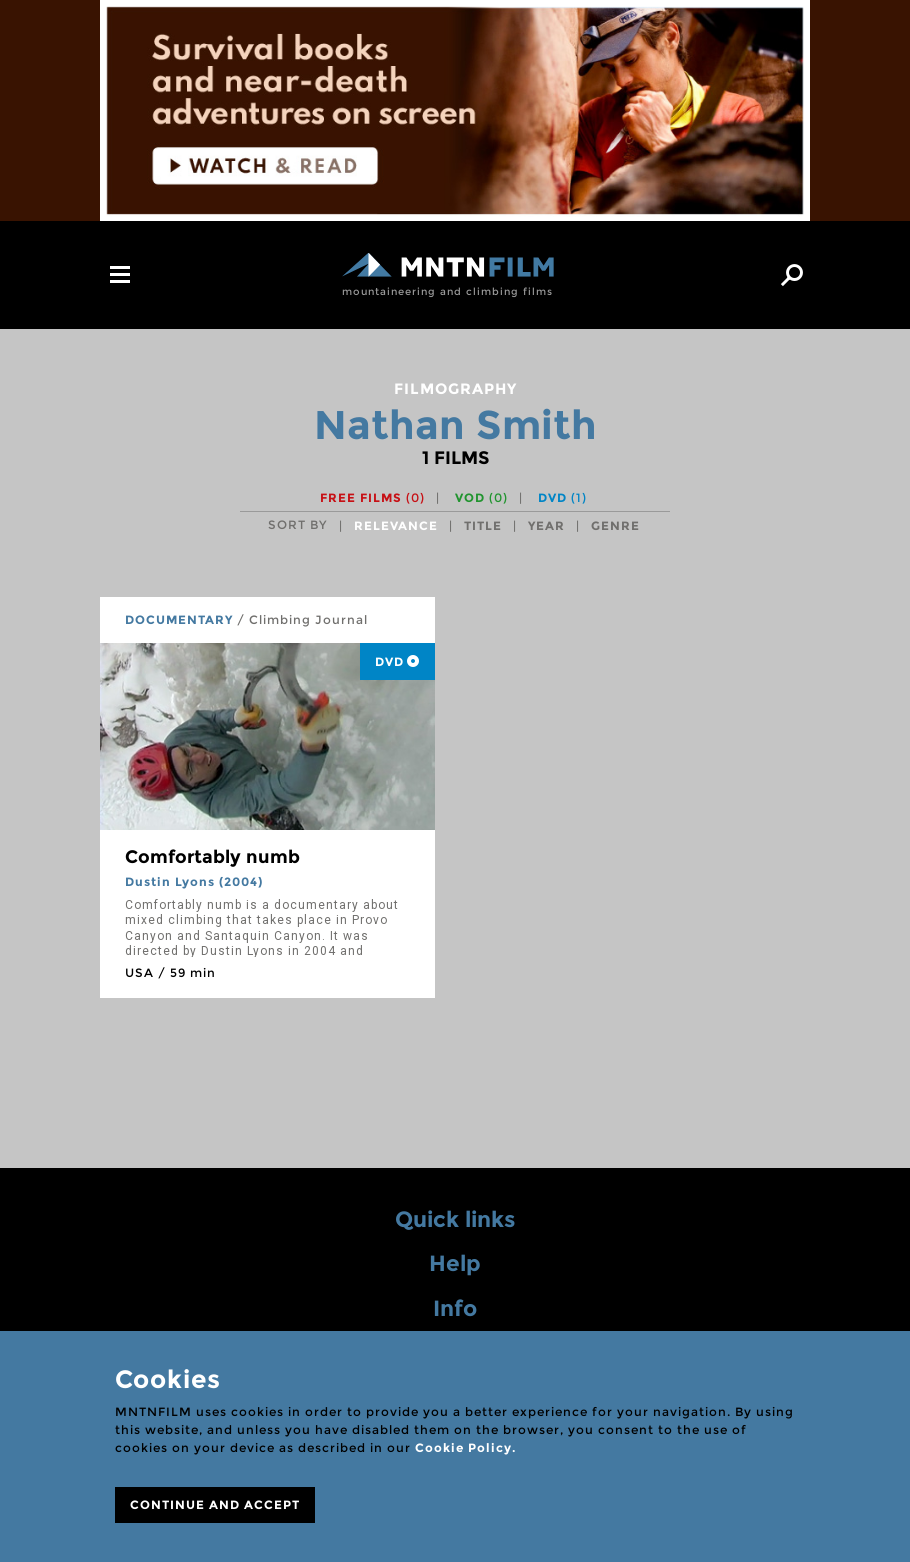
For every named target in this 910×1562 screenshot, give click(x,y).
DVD (562, 497)
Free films (372, 497)
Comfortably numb (212, 857)
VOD (481, 497)
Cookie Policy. (465, 1447)
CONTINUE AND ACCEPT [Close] (215, 1504)
